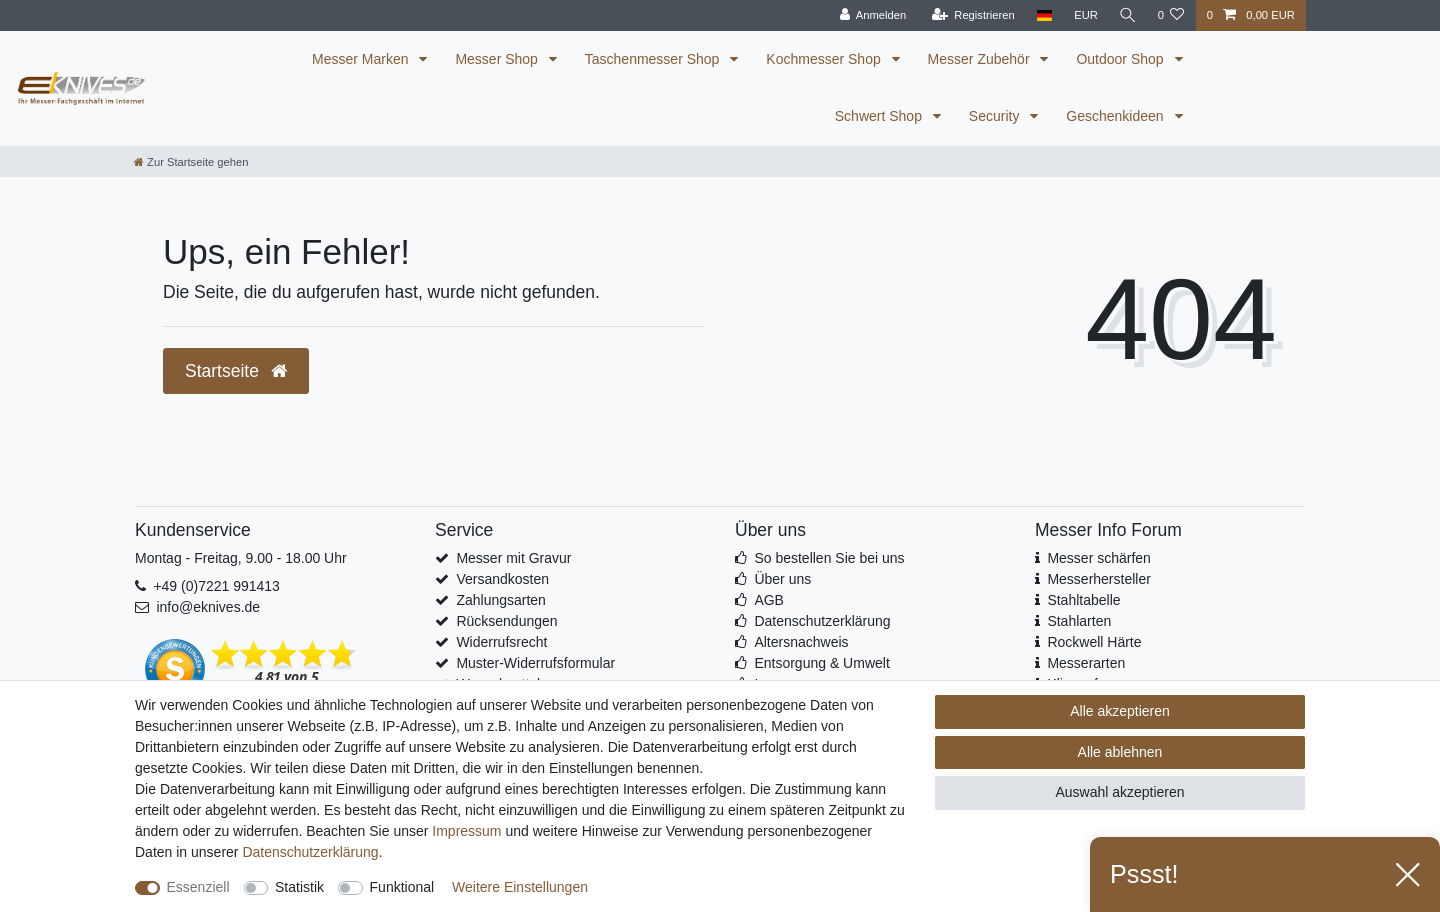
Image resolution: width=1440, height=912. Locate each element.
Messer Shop (498, 59)
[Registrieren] (970, 15)
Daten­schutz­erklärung (310, 852)
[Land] (1041, 15)
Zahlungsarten (501, 600)
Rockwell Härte (1094, 642)
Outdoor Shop (1121, 59)
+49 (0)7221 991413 (216, 586)
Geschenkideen (1116, 116)
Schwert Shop (880, 116)
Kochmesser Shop (825, 59)
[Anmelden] (870, 15)
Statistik (299, 887)
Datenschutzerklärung (822, 621)
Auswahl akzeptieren (1119, 792)
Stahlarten (1079, 621)
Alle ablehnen (1120, 752)
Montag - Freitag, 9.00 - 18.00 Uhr (241, 558)
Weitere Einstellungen (520, 887)
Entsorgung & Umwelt (821, 663)
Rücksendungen (506, 621)
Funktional (402, 887)
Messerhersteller (1098, 579)
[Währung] (1083, 15)
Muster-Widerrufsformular (535, 663)
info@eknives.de (208, 607)
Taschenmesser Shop (654, 59)
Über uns (782, 579)
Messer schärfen (1098, 558)
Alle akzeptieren (1120, 711)
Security (996, 116)
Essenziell (198, 887)
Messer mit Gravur (513, 558)
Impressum (466, 831)
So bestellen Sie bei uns (829, 558)
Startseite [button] (236, 371)
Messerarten (1086, 663)
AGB (769, 600)
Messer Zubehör (981, 59)
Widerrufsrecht (501, 642)
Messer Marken (362, 59)
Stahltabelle (1083, 600)
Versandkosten (502, 579)
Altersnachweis (801, 642)
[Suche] (1126, 15)
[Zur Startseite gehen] (191, 162)
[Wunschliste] (1170, 15)
